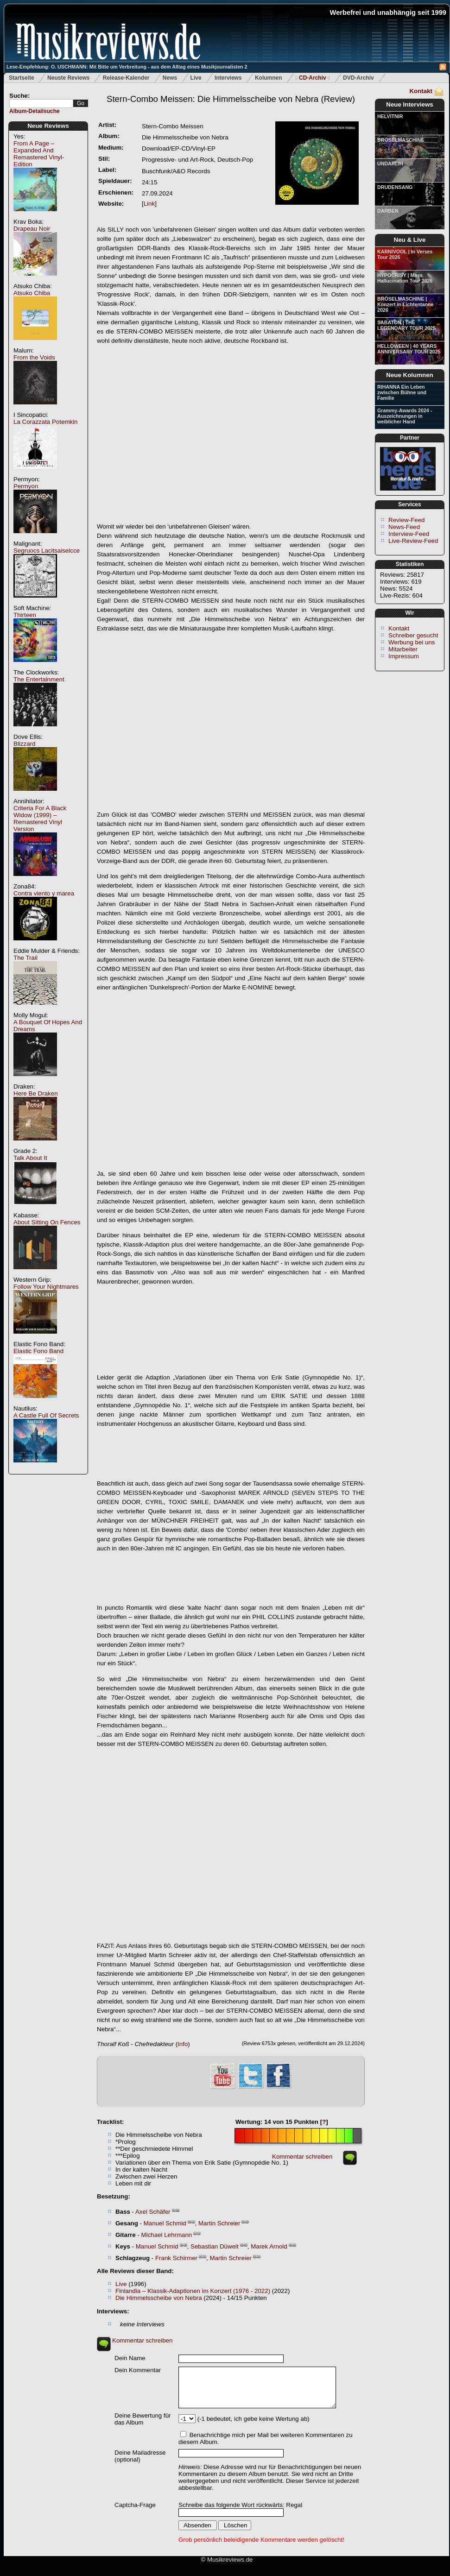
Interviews (228, 78)
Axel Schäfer (153, 2211)
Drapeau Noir (31, 228)
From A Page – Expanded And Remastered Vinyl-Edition (38, 154)
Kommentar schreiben (302, 2156)
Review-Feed (406, 519)
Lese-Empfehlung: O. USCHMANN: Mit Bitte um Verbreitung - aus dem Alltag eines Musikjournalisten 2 (126, 66)
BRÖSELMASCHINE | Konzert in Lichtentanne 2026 (405, 304)
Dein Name (130, 2358)
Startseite (21, 78)
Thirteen (24, 614)
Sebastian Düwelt (214, 2246)
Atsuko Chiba (31, 293)
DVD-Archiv (358, 78)
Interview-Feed (408, 533)
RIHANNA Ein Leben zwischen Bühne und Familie (401, 392)
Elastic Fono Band (38, 1351)
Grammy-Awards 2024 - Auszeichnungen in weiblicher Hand (404, 416)
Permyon (25, 486)
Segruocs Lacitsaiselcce (46, 550)
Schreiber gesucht (413, 635)
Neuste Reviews (68, 78)
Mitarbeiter (403, 649)
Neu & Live (410, 239)
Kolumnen (268, 78)
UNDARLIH (390, 163)
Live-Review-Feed (413, 540)
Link (149, 203)
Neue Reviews (48, 125)
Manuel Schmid (165, 2223)
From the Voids (34, 357)
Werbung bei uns (411, 642)
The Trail (25, 957)
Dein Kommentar (137, 2370)
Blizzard (24, 743)
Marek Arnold (269, 2246)
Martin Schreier (219, 2223)
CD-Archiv (312, 78)
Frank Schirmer (176, 2258)
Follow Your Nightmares (46, 1286)
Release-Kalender (126, 78)
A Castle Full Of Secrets (46, 1415)
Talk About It (30, 1157)
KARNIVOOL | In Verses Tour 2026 (404, 254)
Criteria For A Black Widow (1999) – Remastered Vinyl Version (39, 818)
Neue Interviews (409, 104)
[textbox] (41, 103)
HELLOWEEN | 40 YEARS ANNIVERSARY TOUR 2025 (409, 348)
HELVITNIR (390, 116)
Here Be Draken (35, 1093)
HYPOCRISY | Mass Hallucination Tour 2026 (404, 277)
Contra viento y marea (43, 893)
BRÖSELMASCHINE (400, 140)
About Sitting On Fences (46, 1222)
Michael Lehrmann (166, 2234)
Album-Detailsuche (34, 111)
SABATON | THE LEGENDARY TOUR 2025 (406, 325)
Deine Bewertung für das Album (142, 2419)
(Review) (231, 99)
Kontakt (420, 91)
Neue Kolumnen (409, 375)
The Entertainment (38, 679)
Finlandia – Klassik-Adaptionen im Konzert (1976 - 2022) (192, 2290)
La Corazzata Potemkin (45, 421)
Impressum (403, 656)
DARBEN (388, 211)
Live (196, 78)
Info (182, 2044)
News (170, 78)
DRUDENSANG (394, 187)
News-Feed (404, 526)
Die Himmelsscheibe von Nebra (158, 2297)
